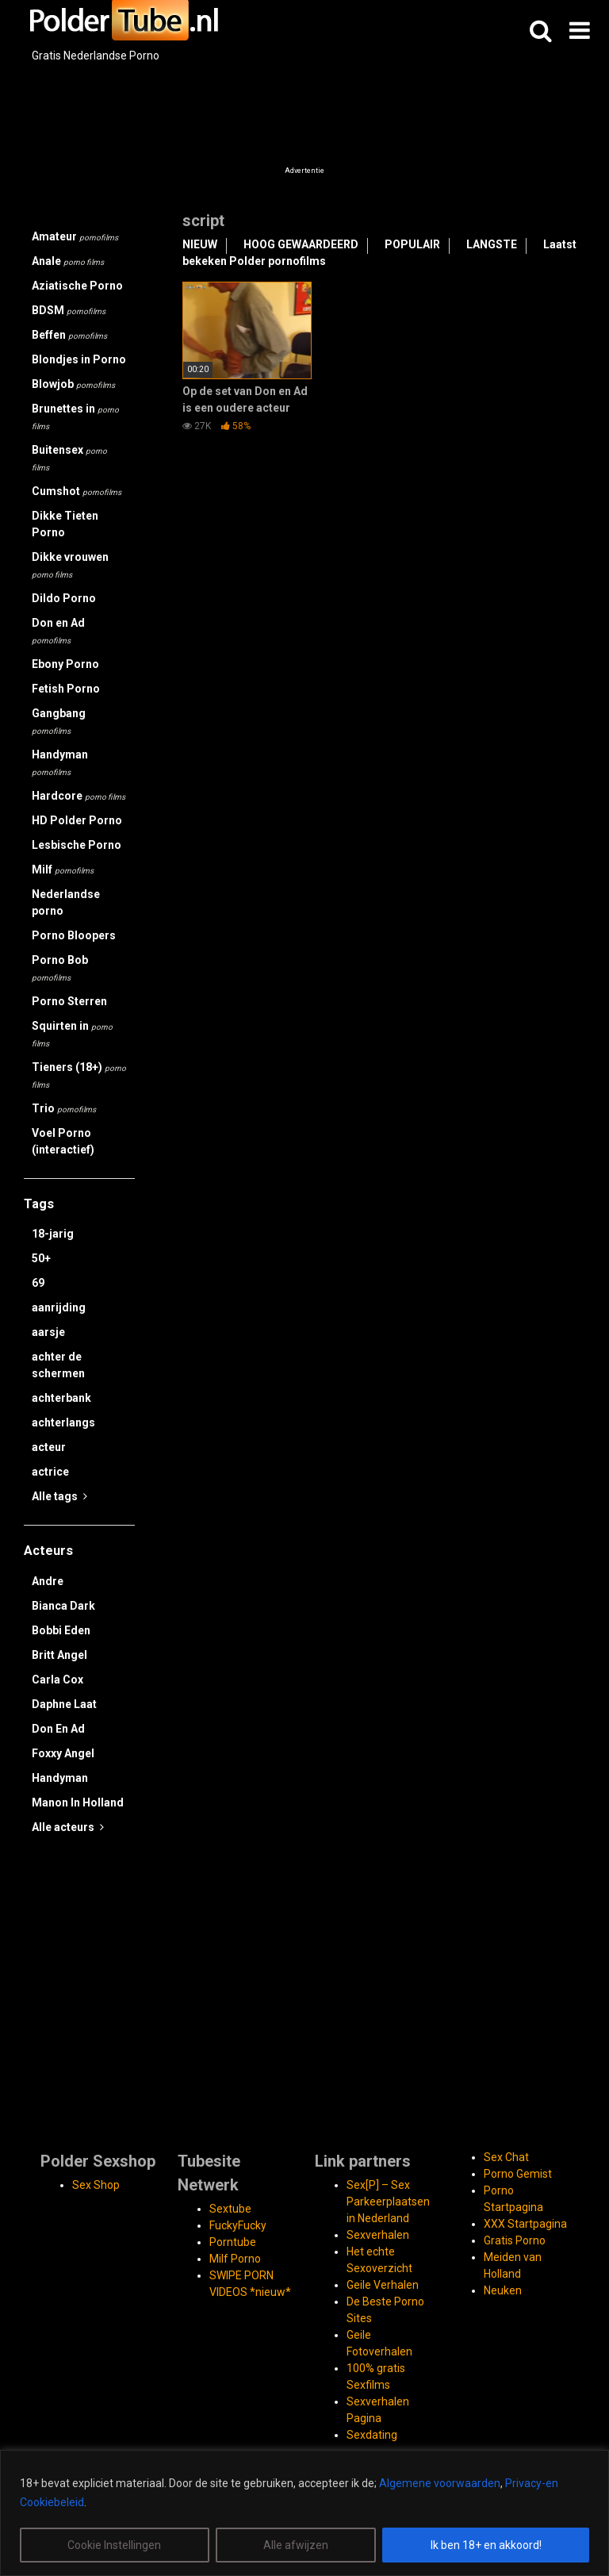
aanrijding (59, 1307)
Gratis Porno (515, 2240)
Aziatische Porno (77, 285)
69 (38, 1282)
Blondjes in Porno (79, 359)
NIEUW (199, 244)
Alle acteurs (68, 1827)
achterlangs (63, 1422)
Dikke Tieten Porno (65, 524)
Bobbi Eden (61, 1630)
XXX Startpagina (525, 2223)
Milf (63, 869)
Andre (47, 1581)
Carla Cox (57, 1679)
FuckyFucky (237, 2225)
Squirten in (72, 1033)
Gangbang (59, 721)
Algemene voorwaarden (439, 2483)
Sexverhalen (378, 2235)
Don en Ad (58, 630)
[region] (304, 2513)
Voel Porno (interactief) (63, 1141)
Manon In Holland (78, 1802)
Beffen (69, 334)
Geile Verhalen (383, 2284)
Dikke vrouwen (70, 565)
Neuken (503, 2290)
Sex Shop (96, 2185)
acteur (49, 1447)
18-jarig (53, 1233)
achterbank (61, 1398)
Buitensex (69, 457)
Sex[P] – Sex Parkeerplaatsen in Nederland (388, 2202)
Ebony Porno (65, 664)
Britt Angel (59, 1655)
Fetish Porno (66, 688)
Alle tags (59, 1496)
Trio (64, 1108)
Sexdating (372, 2434)
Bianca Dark (63, 1605)
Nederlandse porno (66, 902)
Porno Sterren (69, 1001)
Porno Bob (60, 968)
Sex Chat (506, 2157)
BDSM (68, 310)
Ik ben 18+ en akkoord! (486, 2545)
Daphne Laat (64, 1704)
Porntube (232, 2242)
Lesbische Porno (76, 845)
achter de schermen (58, 1365)
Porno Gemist (518, 2173)
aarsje (48, 1332)
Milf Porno (235, 2258)
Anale (68, 261)
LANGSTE (491, 244)
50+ (41, 1258)
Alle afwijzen (295, 2545)
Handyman (60, 762)
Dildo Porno (64, 598)
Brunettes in (75, 416)
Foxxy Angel (63, 1753)
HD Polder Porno (77, 820)
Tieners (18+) (79, 1075)
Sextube (230, 2208)
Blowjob (73, 384)
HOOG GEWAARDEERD (300, 244)
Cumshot (76, 491)
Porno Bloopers (74, 935)
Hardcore (78, 795)
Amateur (75, 236)
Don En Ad (58, 1728)
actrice (50, 1471)
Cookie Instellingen (114, 2545)
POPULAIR (412, 244)
